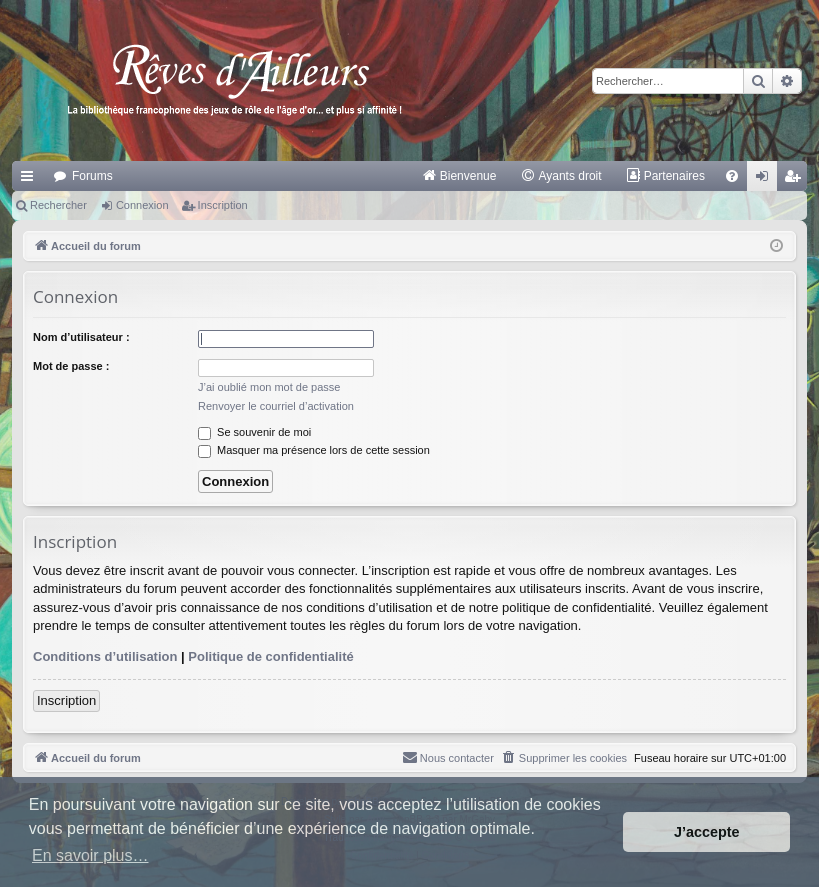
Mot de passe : (71, 366)
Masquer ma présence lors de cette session (314, 450)
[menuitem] (459, 176)
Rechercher (58, 205)
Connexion (142, 205)
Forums (92, 176)
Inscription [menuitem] (796, 180)
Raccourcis (31, 180)
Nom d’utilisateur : (81, 337)
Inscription (223, 205)
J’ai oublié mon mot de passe (269, 387)
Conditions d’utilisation (105, 656)
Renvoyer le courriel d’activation (276, 406)
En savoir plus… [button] (90, 855)
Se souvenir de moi (254, 432)
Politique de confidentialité (270, 656)
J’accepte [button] (707, 832)
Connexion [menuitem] (766, 180)
